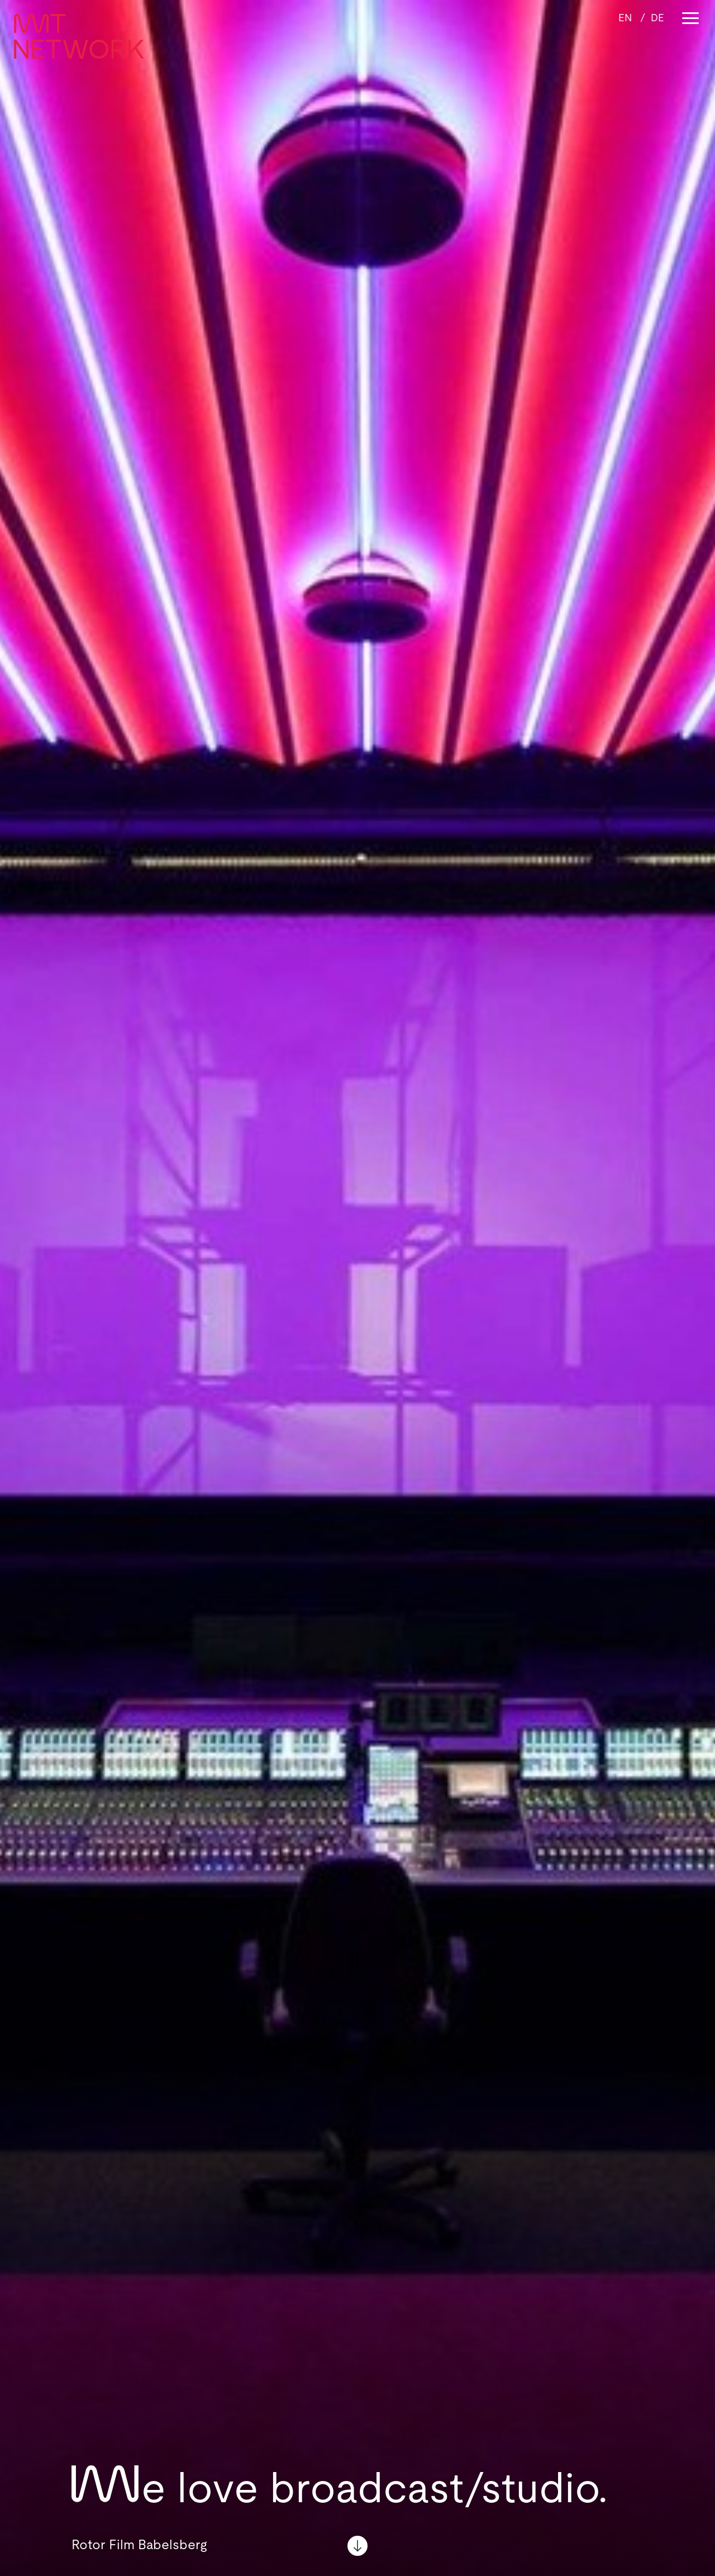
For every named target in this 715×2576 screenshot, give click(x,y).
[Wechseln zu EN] (625, 18)
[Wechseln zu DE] (657, 18)
